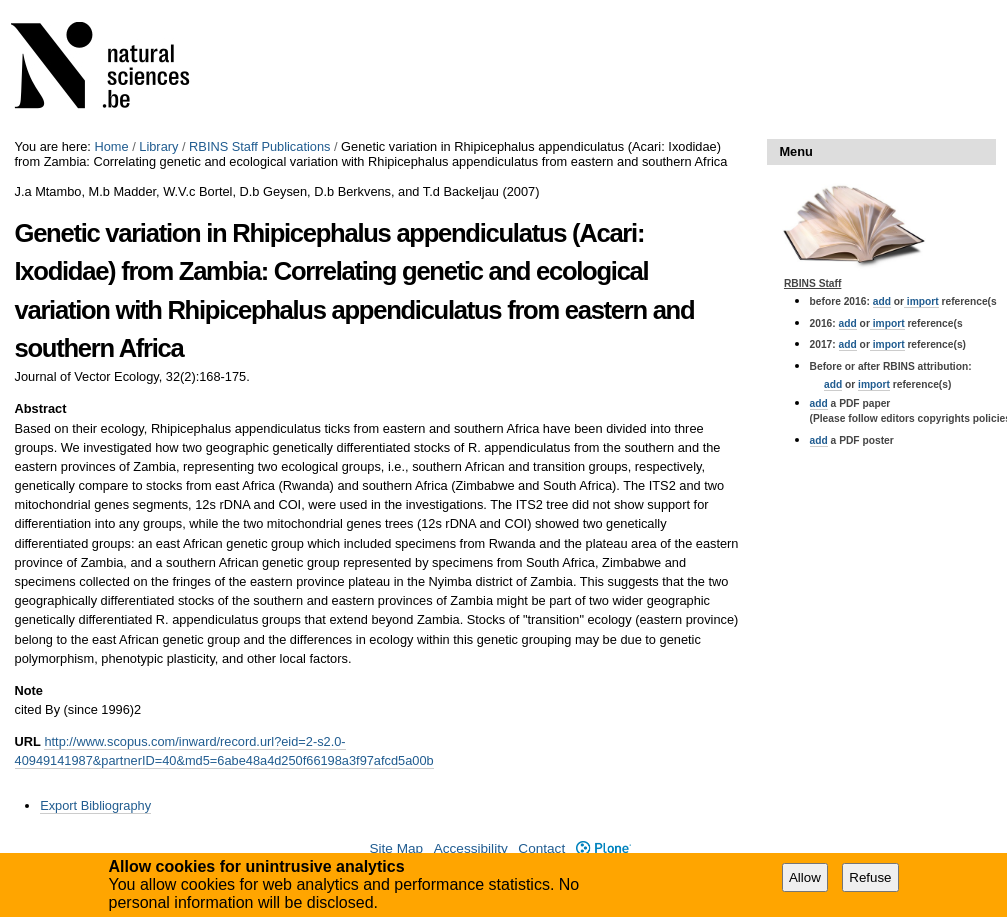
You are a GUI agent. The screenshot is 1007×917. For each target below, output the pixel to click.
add (882, 301)
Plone (603, 848)
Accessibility (471, 848)
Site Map (396, 848)
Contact (541, 848)
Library (158, 146)
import (921, 301)
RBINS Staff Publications (259, 146)
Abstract (41, 408)
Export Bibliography (95, 805)
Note (29, 690)
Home (111, 146)
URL (28, 741)
